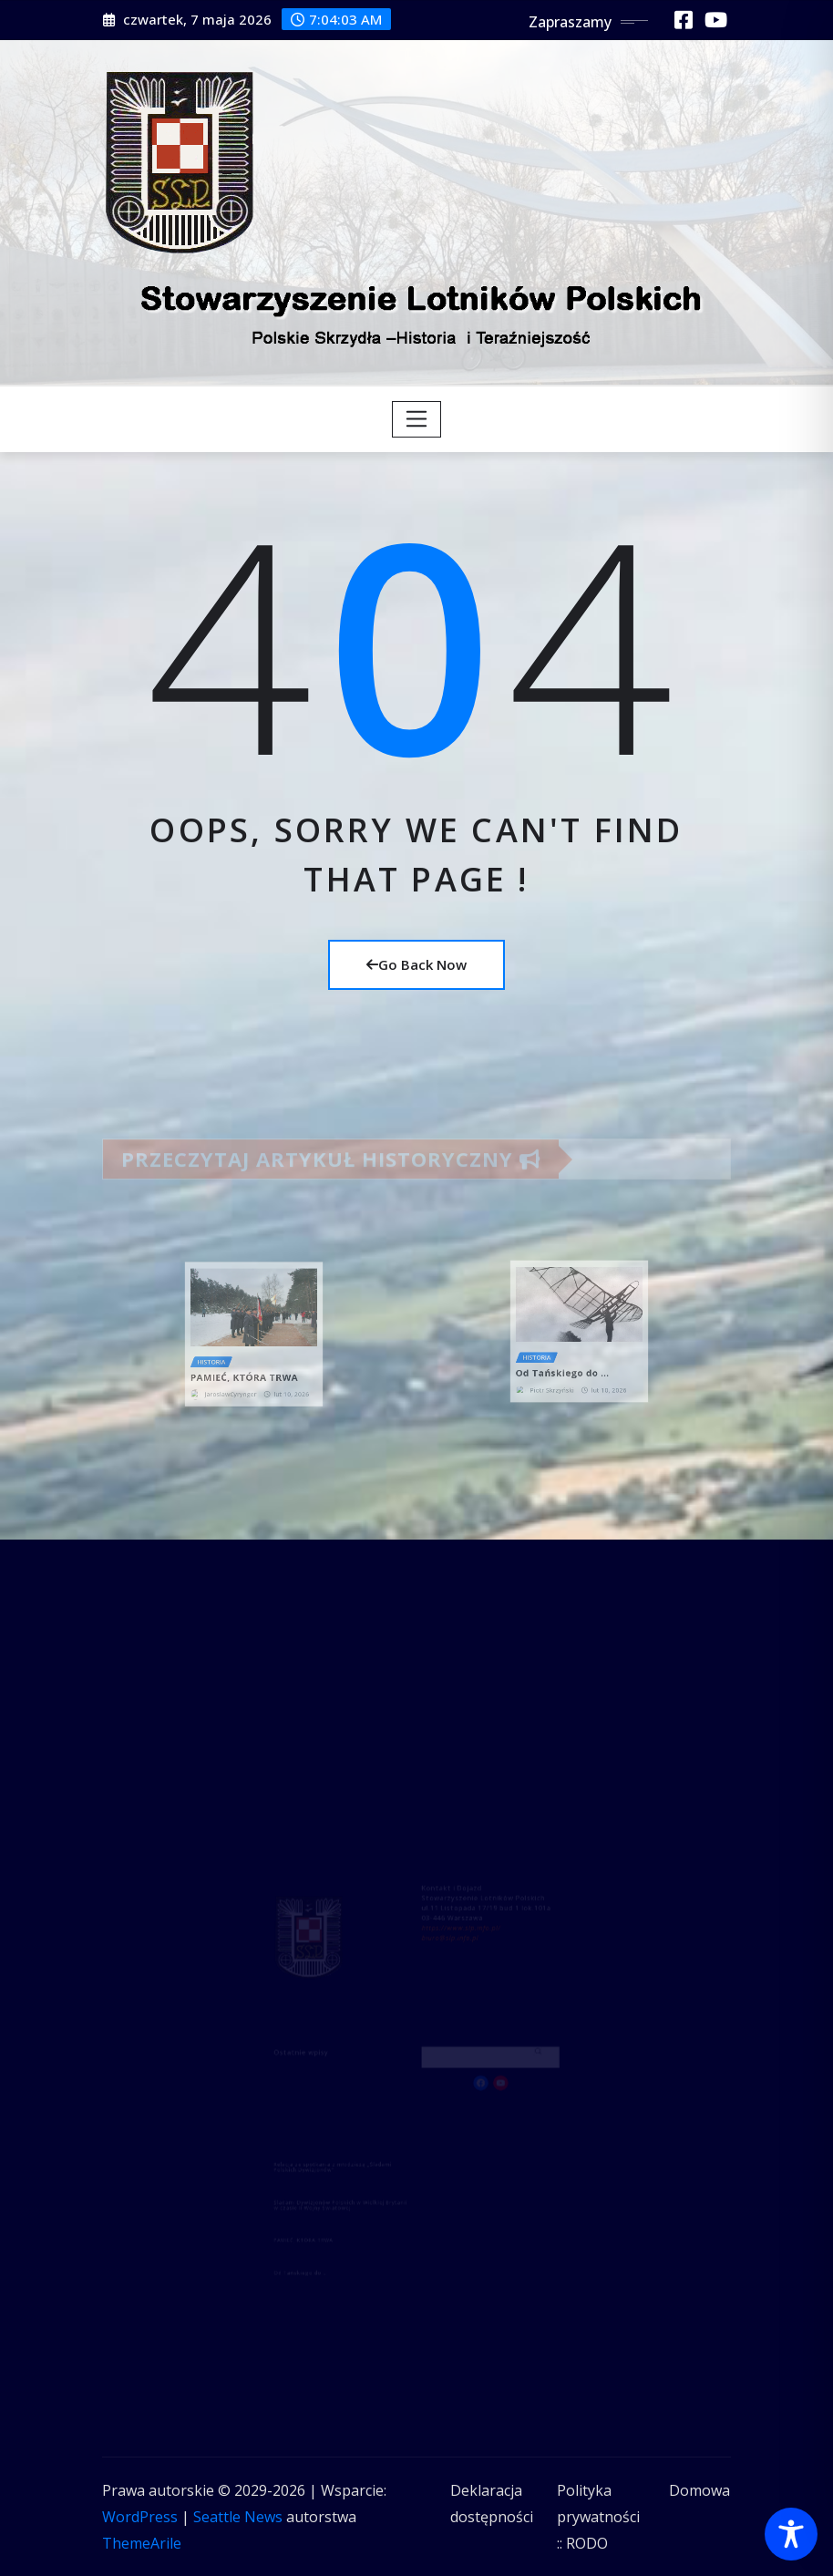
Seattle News (238, 2517)
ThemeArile (141, 2543)
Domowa (699, 2490)
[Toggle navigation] (417, 419)
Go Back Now (416, 964)
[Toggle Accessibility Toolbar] (791, 2534)
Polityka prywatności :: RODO (598, 2516)
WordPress (140, 2517)
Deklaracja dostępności (491, 2503)
